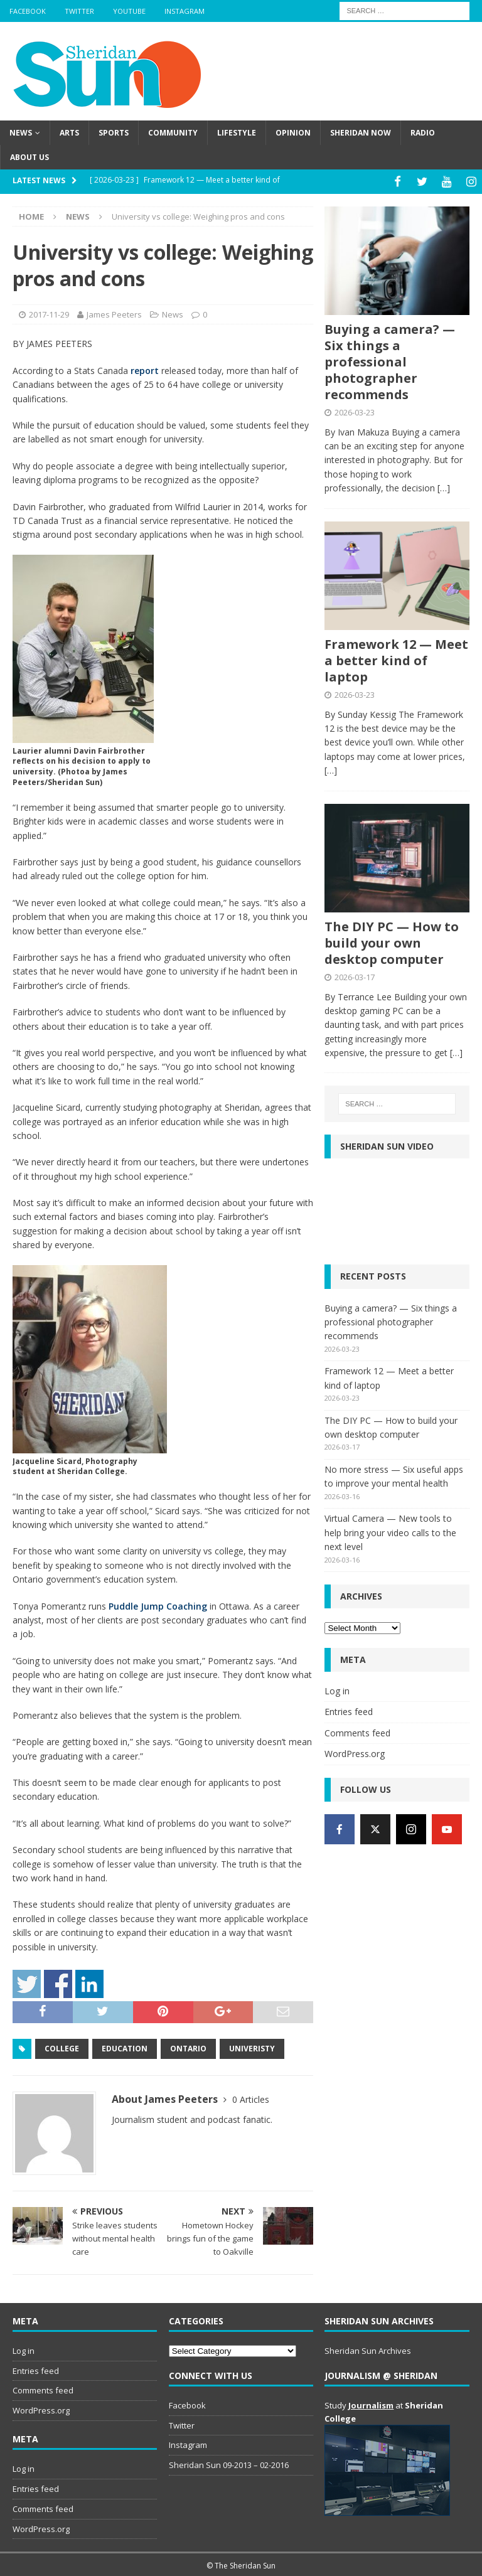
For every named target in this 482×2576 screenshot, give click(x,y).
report (145, 369)
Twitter (79, 11)
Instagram (184, 11)
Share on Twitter (27, 1982)
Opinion (293, 132)
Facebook (27, 11)
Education (124, 2046)
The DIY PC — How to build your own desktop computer (391, 940)
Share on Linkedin (89, 1982)
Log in (337, 1689)
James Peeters (114, 312)
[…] (443, 486)
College (62, 2046)
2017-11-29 (49, 312)
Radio (422, 132)
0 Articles (250, 2097)
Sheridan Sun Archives (367, 2348)
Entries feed (348, 1710)
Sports (114, 132)
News (20, 132)
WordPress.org (354, 1752)
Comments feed (357, 1730)
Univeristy (252, 2046)
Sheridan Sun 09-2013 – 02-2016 (229, 2463)
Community (173, 132)
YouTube (129, 11)
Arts (69, 132)
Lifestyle (236, 132)
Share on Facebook (58, 1982)
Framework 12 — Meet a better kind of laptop (396, 658)
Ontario (188, 2046)
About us (29, 157)
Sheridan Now (360, 132)
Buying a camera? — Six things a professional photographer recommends (389, 360)
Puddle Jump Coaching (158, 1604)
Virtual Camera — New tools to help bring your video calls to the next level (390, 1530)
